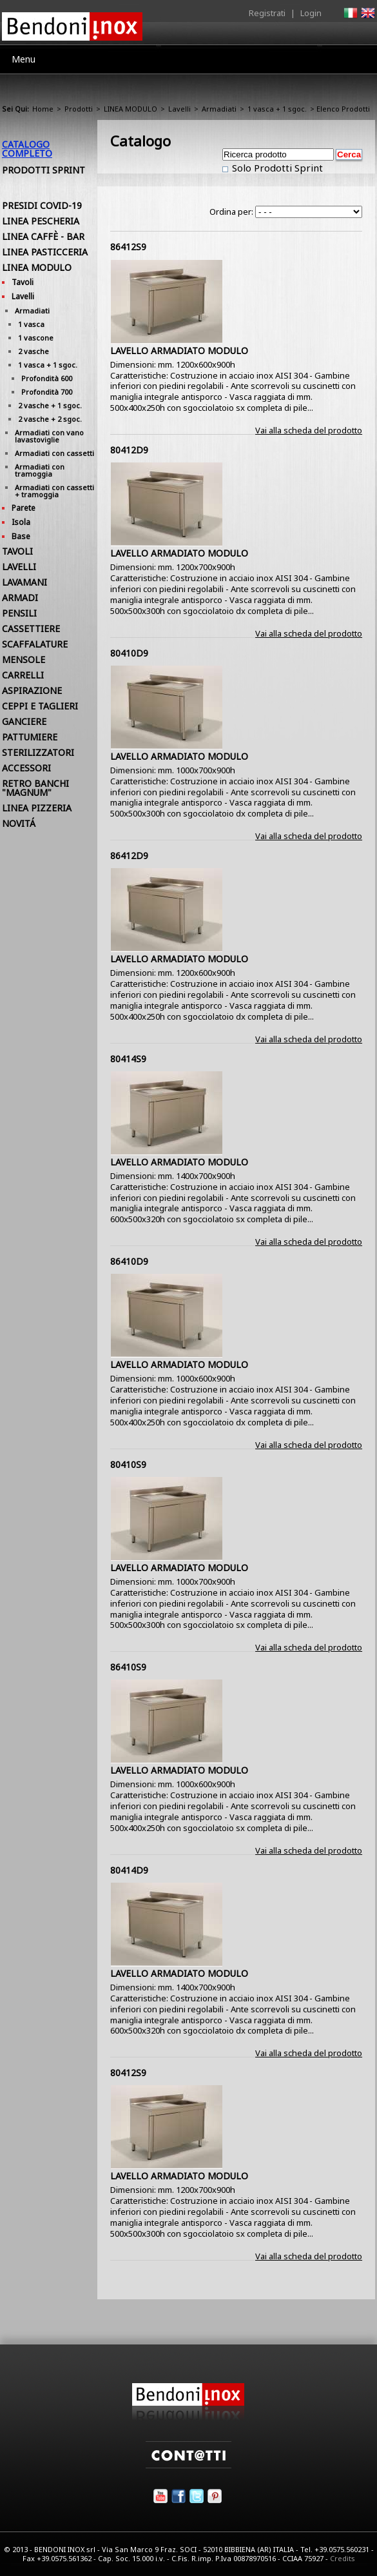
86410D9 (129, 1261)
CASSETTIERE (31, 628)
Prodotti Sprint (43, 170)
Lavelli (179, 109)
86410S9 (128, 1667)
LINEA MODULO (130, 109)
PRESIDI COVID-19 (42, 205)
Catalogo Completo (27, 148)
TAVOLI (17, 551)
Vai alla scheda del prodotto (308, 430)
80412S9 (128, 2072)
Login (311, 13)
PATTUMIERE (29, 737)
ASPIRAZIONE (32, 690)
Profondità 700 (46, 392)
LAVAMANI (24, 582)
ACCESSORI (26, 768)
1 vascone (35, 337)
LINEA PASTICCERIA (45, 252)
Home (42, 109)
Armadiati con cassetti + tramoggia (54, 490)
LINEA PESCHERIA (40, 221)
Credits (342, 2558)
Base (21, 536)
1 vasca (31, 324)
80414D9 (129, 1870)
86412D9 (129, 855)
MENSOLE (23, 659)
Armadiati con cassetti (54, 453)
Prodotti (78, 109)
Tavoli (23, 282)
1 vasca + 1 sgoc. (277, 109)
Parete (23, 507)
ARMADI (20, 597)
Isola (21, 522)
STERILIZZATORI (38, 752)
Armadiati (219, 109)
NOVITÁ (18, 823)
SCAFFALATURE (35, 644)
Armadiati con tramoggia (39, 470)
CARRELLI (23, 675)
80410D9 (129, 653)
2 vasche (33, 351)
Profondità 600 (46, 378)
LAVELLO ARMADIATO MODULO (179, 350)
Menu (23, 59)
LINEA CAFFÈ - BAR (43, 236)
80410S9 (128, 1464)
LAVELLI (19, 566)
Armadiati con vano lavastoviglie (49, 436)
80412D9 (129, 450)
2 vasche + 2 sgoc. (50, 419)
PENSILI (19, 613)
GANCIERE (24, 721)
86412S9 (128, 247)
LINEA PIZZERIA (37, 808)
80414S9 (128, 1059)
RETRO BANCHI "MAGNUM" (35, 787)
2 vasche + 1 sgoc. (50, 405)
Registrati (267, 13)
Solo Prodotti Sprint (276, 167)
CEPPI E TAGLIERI (40, 706)
